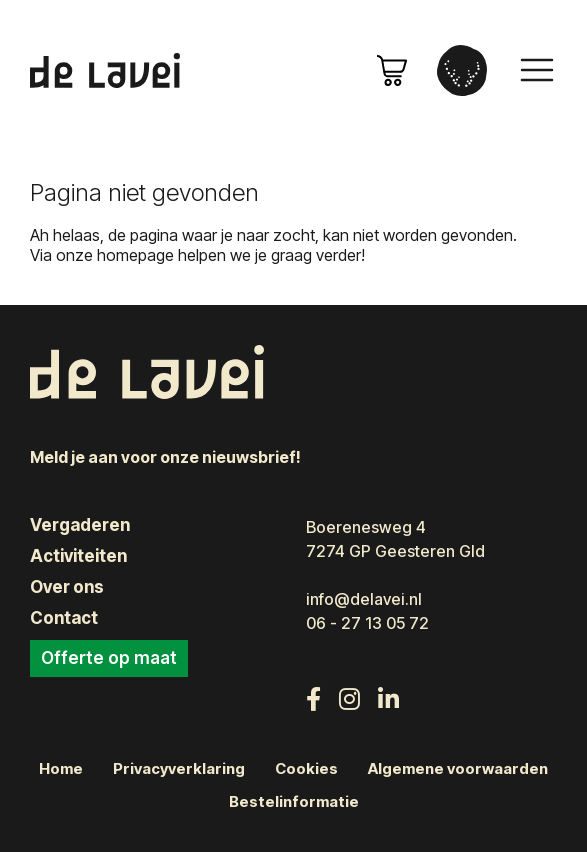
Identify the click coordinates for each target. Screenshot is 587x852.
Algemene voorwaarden (458, 769)
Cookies (306, 769)
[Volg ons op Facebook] (313, 699)
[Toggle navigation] (537, 70)
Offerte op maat (109, 658)
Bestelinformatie (294, 802)
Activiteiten (78, 556)
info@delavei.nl (364, 599)
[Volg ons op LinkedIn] (388, 699)
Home (61, 769)
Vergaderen (80, 525)
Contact (64, 618)
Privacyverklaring (179, 769)
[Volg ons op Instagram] (349, 699)
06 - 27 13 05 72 (367, 623)
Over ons (67, 587)
